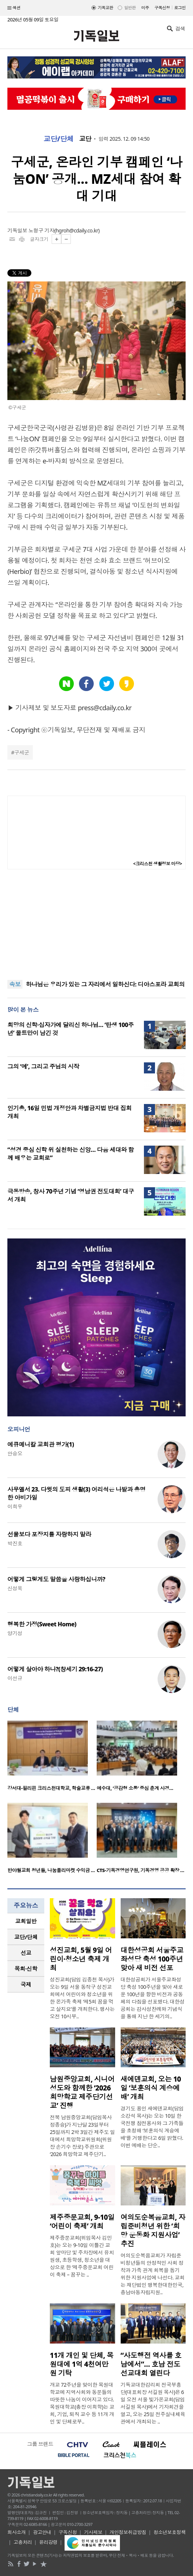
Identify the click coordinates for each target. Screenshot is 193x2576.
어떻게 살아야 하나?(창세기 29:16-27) (55, 1669)
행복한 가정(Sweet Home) (41, 1624)
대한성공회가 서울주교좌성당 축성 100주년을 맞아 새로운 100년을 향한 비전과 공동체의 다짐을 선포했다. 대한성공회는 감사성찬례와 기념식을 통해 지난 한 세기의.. (153, 1998)
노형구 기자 (41, 230)
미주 (145, 7)
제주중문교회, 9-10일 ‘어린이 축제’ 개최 (82, 2221)
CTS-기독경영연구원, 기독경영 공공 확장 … (140, 1870)
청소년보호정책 (170, 2532)
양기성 (14, 1633)
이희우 (14, 1506)
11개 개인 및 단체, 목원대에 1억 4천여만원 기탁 (82, 2364)
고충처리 (23, 2542)
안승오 (14, 1453)
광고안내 (42, 2532)
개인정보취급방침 (128, 2532)
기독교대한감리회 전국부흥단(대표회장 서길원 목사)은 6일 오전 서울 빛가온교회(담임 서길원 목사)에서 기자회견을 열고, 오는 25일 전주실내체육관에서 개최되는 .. (153, 2403)
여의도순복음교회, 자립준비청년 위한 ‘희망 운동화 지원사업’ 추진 (153, 2230)
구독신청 (162, 7)
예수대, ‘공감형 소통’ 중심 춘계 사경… (135, 1788)
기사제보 (93, 2532)
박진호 (14, 1543)
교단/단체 (59, 139)
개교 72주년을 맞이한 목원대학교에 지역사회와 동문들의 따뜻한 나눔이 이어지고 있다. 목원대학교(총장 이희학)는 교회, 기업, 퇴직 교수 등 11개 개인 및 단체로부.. (82, 2403)
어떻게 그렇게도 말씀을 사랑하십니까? (56, 1579)
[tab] (25, 1921)
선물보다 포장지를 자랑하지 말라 (49, 1534)
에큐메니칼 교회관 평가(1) (40, 1444)
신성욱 (14, 1588)
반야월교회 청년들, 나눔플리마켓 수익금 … (51, 1870)
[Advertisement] (97, 925)
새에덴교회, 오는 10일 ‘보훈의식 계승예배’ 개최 (151, 2088)
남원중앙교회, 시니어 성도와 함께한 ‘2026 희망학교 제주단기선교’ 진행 (82, 2092)
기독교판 (105, 7)
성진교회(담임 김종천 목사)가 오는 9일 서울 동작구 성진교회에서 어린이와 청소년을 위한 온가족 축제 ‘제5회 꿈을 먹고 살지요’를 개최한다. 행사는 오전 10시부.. (82, 1998)
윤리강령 (48, 2542)
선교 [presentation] (26, 1952)
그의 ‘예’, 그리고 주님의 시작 (43, 1066)
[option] (52, 1758)
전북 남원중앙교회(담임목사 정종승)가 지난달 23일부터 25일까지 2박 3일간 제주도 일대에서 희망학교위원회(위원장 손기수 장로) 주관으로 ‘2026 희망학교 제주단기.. (82, 2136)
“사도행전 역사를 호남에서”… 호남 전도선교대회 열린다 (151, 2364)
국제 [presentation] (26, 1984)
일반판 (129, 7)
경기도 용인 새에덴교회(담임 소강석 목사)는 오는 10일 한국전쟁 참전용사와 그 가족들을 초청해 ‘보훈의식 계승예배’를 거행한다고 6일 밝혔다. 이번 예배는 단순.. (152, 2127)
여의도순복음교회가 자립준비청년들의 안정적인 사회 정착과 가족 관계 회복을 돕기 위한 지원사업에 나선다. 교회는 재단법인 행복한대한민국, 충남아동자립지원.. (153, 2274)
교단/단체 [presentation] (25, 1937)
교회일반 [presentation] (26, 1921)
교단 (85, 139)
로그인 (180, 7)
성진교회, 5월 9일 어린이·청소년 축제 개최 (81, 1959)
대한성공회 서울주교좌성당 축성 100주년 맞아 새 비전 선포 (152, 1959)
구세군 (21, 752)
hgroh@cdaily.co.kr (77, 230)
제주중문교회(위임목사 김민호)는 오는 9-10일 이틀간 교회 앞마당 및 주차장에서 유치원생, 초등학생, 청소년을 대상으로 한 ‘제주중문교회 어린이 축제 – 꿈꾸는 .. (82, 2256)
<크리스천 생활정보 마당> (157, 864)
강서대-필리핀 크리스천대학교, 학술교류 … (51, 1788)
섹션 (14, 8)
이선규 (14, 1678)
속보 (15, 984)
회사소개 (16, 2532)
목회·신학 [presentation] (25, 1968)
